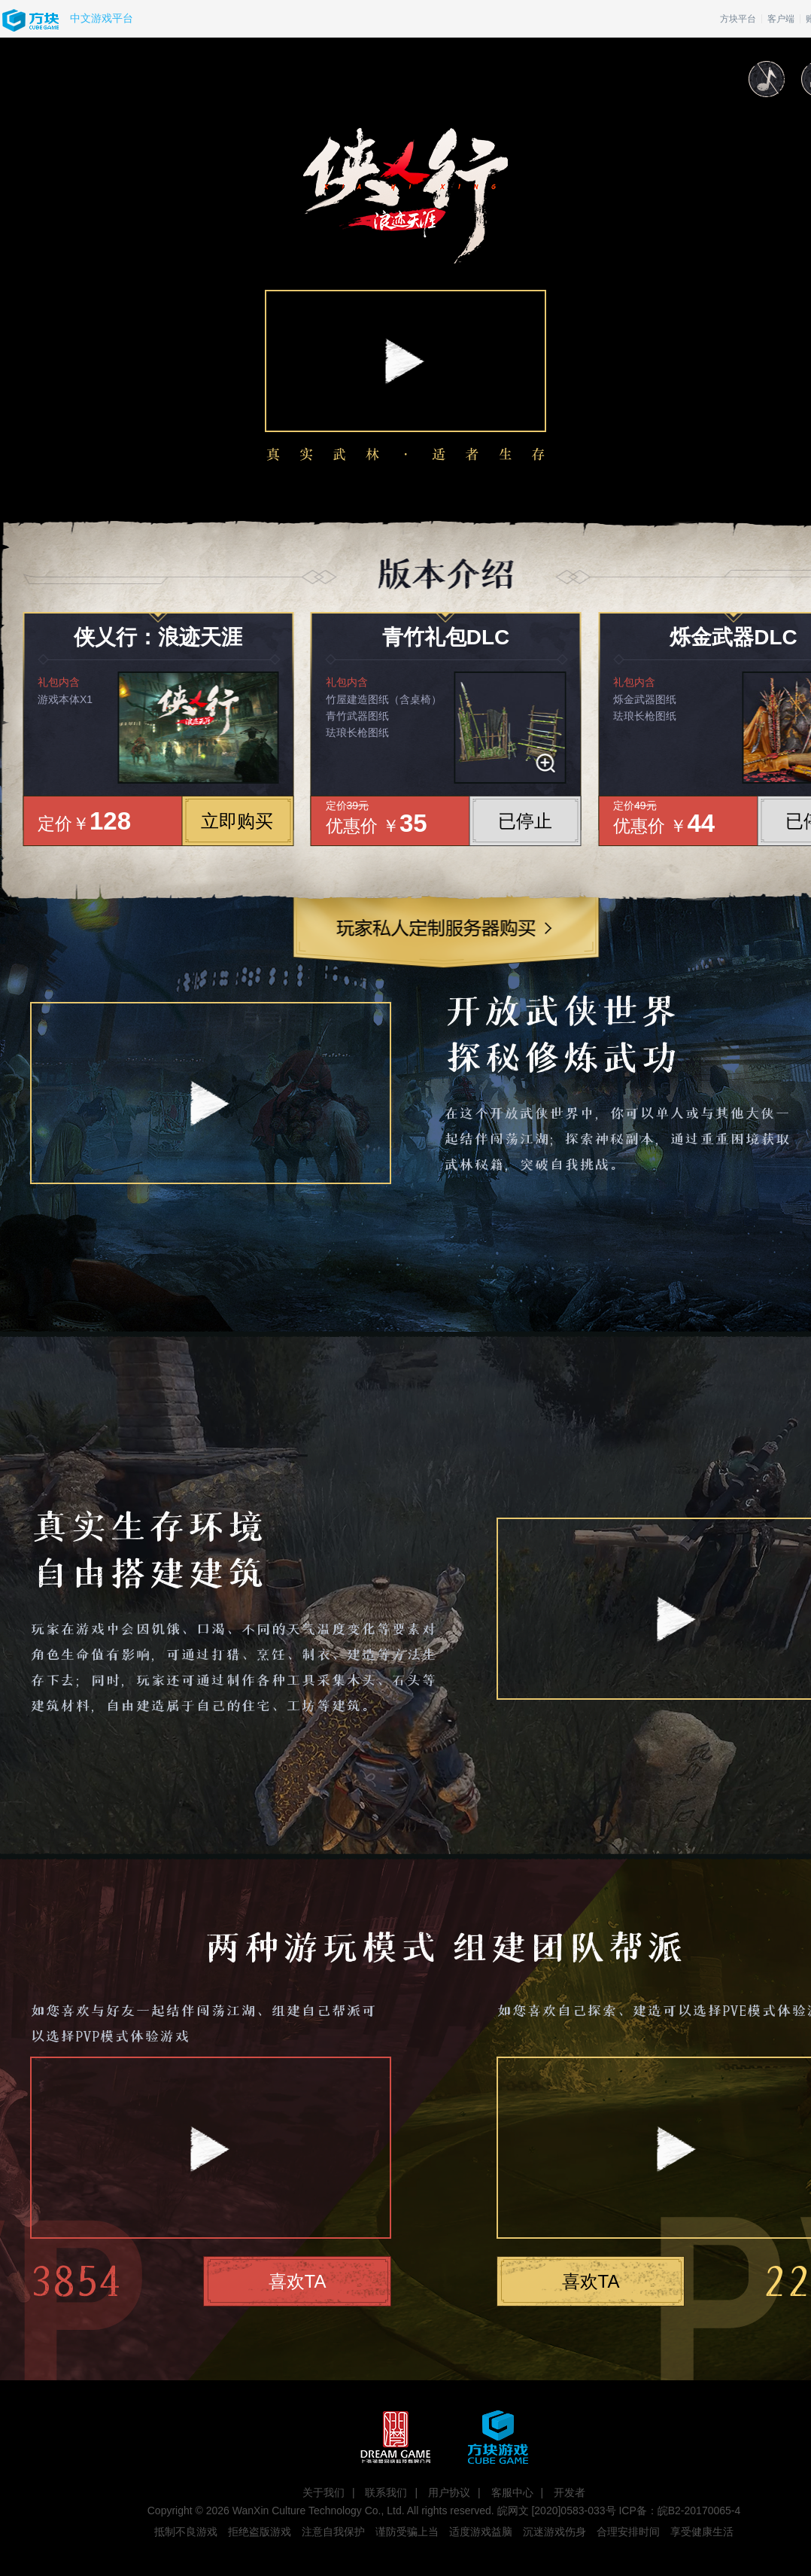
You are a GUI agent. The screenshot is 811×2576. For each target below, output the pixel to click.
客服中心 (512, 2492)
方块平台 (738, 19)
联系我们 (386, 2492)
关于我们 (323, 2492)
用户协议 (449, 2492)
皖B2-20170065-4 (699, 2510)
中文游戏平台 (101, 18)
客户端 (780, 19)
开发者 (569, 2492)
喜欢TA (298, 2281)
